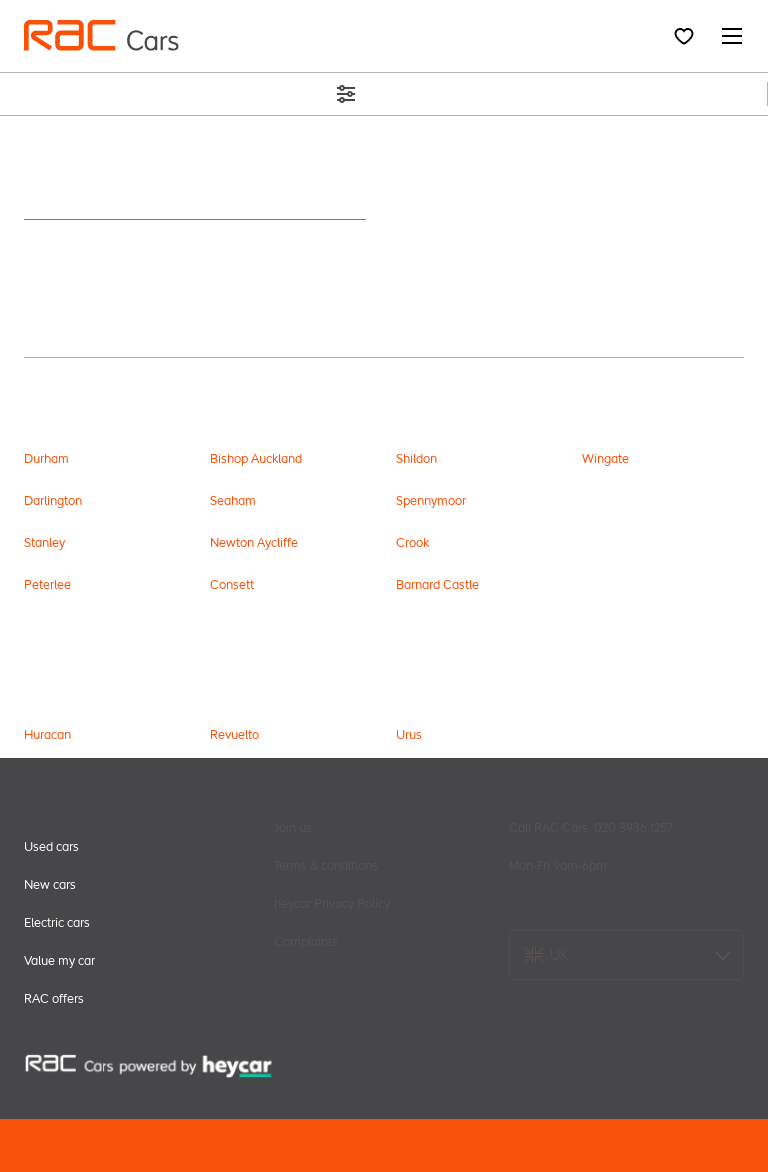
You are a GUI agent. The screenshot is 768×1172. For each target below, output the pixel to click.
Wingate (605, 458)
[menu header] (101, 36)
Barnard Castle (437, 584)
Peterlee (47, 584)
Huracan (47, 734)
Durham (46, 458)
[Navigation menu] (726, 36)
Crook (412, 542)
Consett (232, 584)
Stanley (44, 542)
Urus (409, 734)
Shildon (416, 458)
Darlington (53, 500)
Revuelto (234, 734)
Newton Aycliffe (254, 542)
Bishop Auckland (256, 458)
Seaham (233, 500)
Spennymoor (431, 500)
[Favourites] (684, 36)
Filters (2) (384, 94)
